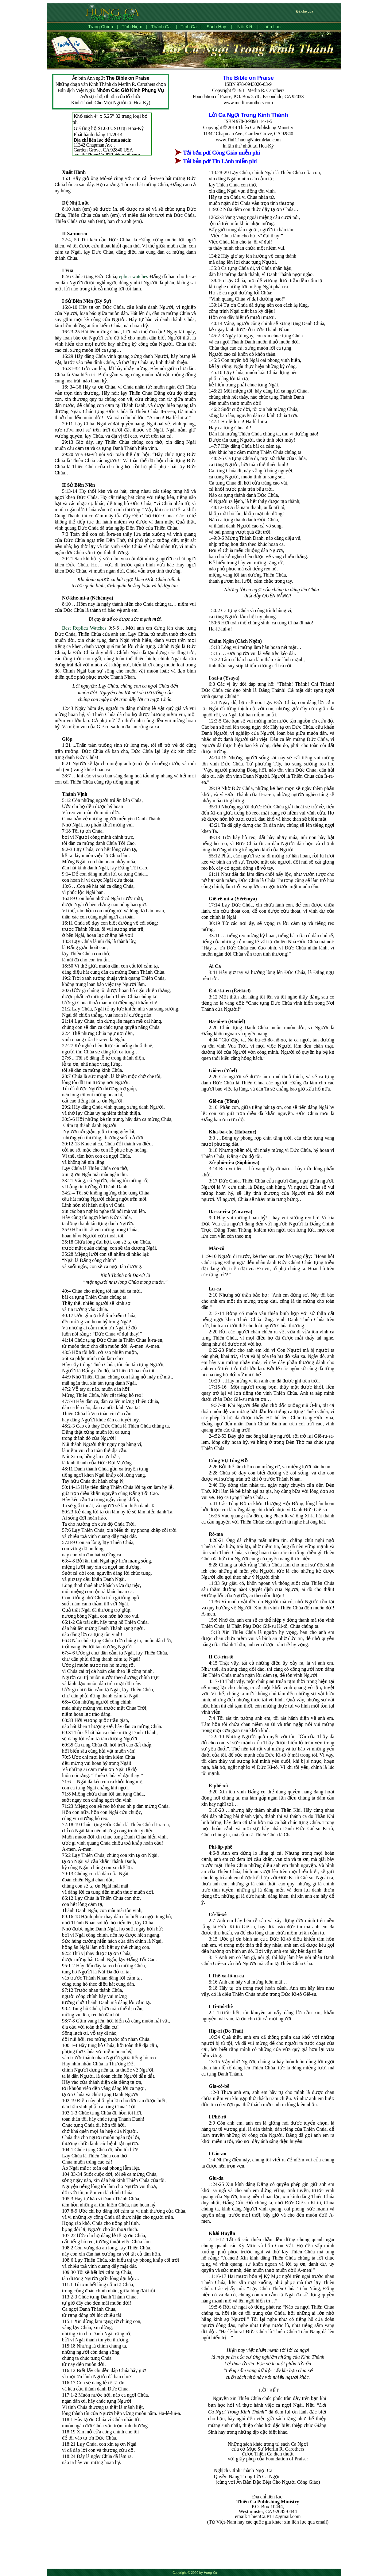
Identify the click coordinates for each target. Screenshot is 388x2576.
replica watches (132, 276)
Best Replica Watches (84, 628)
